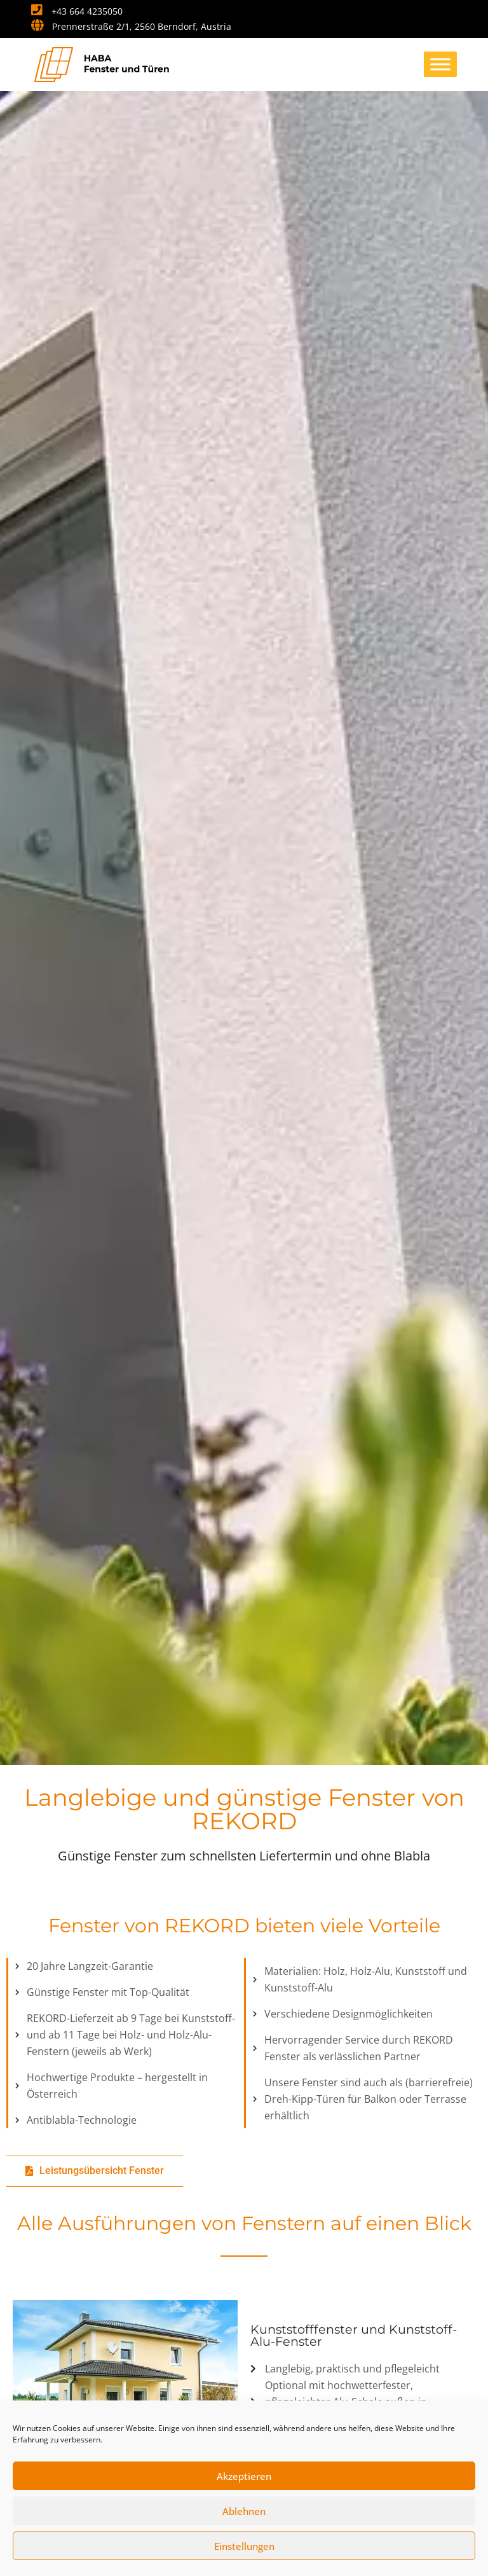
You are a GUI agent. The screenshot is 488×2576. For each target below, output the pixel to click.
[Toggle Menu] (440, 64)
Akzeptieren (244, 2476)
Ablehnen (244, 2511)
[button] (94, 2171)
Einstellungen (244, 2546)
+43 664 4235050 (77, 11)
